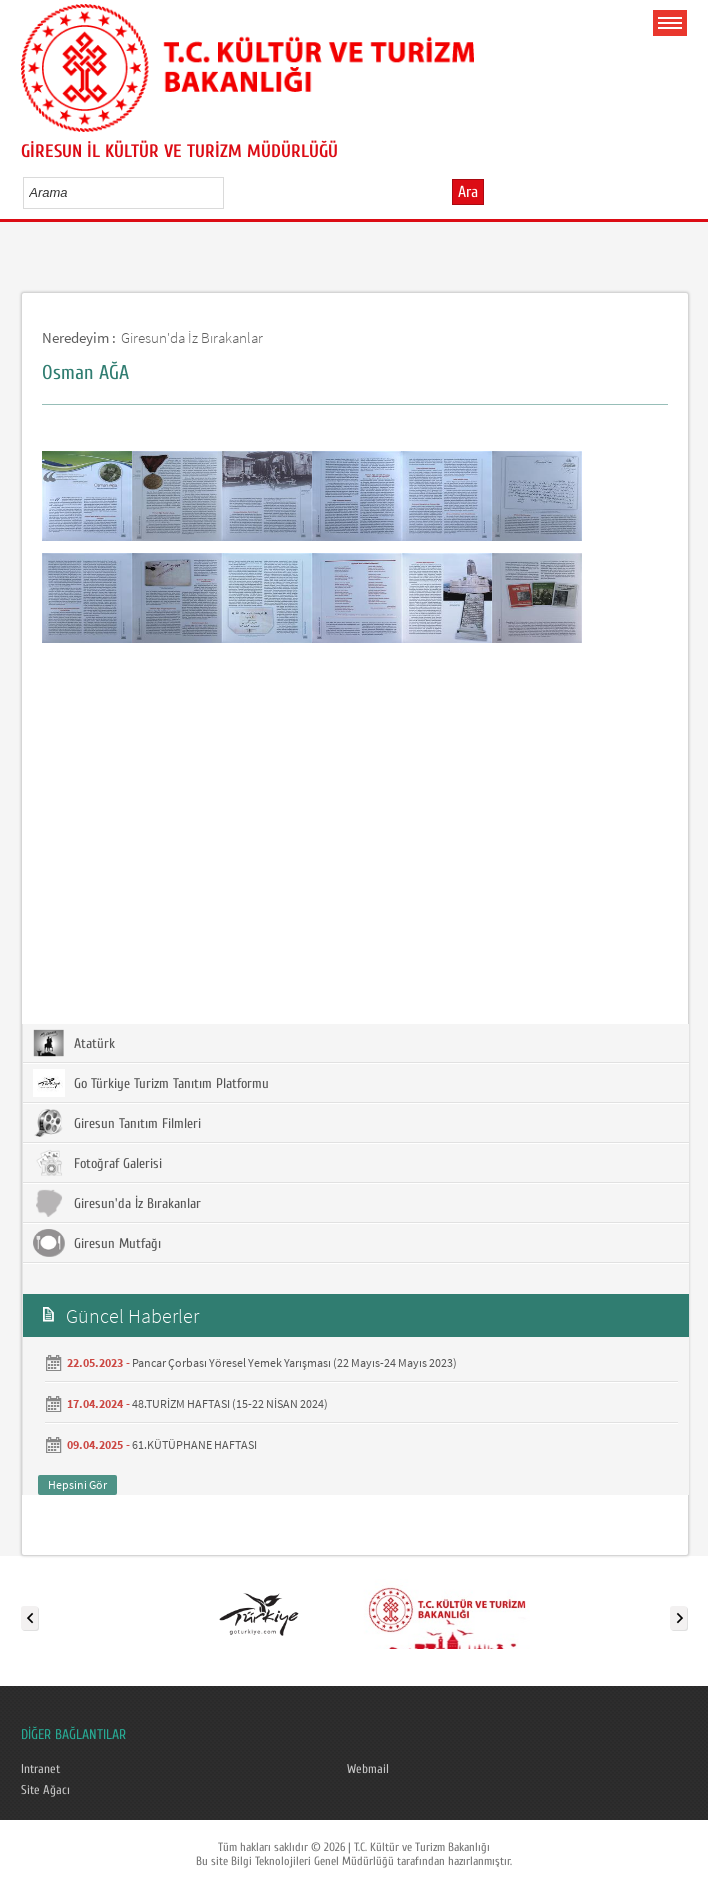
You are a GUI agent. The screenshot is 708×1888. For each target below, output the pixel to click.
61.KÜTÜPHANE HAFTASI (194, 1444)
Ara (468, 192)
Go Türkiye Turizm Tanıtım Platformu (151, 1083)
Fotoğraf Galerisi (97, 1163)
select (229, 192)
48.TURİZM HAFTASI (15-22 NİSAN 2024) (230, 1403)
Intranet (40, 1769)
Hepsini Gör (77, 1484)
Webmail (368, 1769)
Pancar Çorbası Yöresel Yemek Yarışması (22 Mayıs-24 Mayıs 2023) (294, 1362)
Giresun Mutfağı (97, 1243)
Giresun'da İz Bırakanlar (192, 337)
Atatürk (74, 1043)
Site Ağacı (45, 1790)
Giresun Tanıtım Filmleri (117, 1123)
